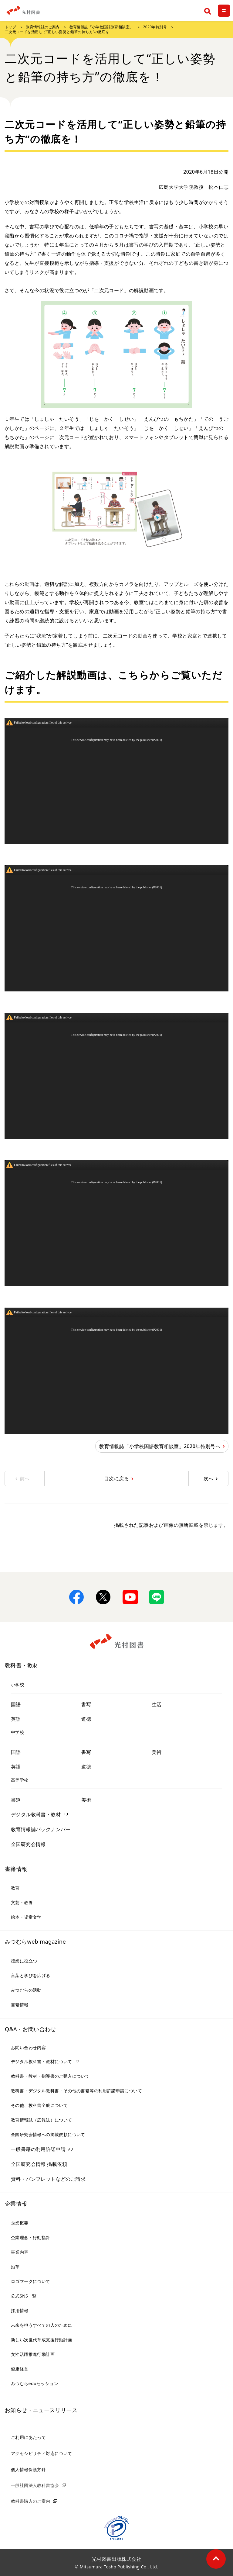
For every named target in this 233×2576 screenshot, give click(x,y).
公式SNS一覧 (24, 2296)
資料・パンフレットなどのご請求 (48, 2179)
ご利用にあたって (28, 2437)
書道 (16, 1799)
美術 (157, 1752)
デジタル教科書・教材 (36, 1814)
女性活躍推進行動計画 (33, 2354)
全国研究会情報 (28, 1844)
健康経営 (20, 2369)
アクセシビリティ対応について (41, 2453)
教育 (15, 1888)
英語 (16, 1719)
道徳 (86, 1719)
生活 (157, 1704)
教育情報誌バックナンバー (41, 1829)
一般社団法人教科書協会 (35, 2485)
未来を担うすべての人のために (41, 2325)
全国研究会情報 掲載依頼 (39, 2164)
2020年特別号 (155, 26)
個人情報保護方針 (28, 2469)
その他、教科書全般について (39, 2105)
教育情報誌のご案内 (43, 26)
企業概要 (20, 2223)
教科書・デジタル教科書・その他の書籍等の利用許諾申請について (76, 2091)
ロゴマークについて (30, 2281)
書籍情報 (16, 1868)
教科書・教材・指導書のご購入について (50, 2076)
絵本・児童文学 (26, 1917)
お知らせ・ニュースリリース (41, 2410)
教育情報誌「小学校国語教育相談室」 (101, 26)
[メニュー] (224, 11)
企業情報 (16, 2203)
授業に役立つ (24, 1961)
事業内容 (20, 2252)
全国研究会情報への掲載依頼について (48, 2134)
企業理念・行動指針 (30, 2237)
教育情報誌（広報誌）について (41, 2120)
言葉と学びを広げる (30, 1975)
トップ (10, 26)
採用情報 (20, 2310)
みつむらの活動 (26, 1990)
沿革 (15, 2267)
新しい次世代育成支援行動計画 (41, 2340)
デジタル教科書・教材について (41, 2061)
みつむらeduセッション (34, 2383)
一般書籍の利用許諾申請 (38, 2149)
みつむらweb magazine (35, 1941)
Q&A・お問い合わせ (30, 2029)
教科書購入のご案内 (30, 2501)
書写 (86, 1704)
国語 (16, 1704)
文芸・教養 (22, 1902)
